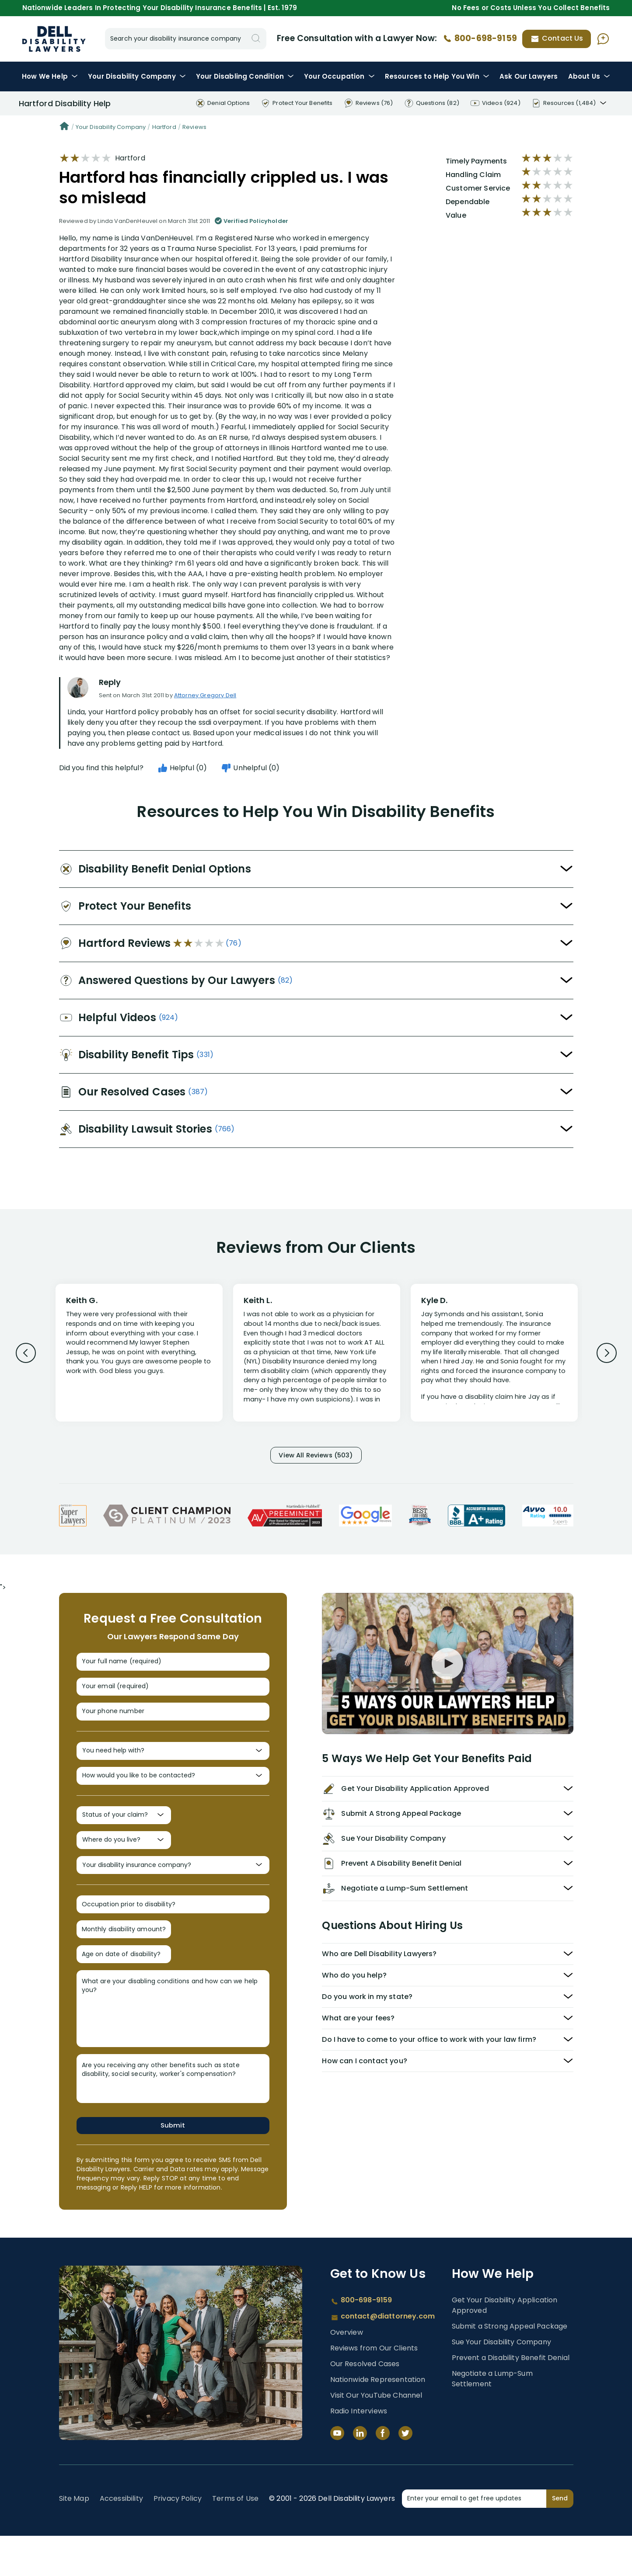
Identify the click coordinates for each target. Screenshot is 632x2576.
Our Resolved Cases (365, 2404)
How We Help (50, 76)
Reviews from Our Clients (374, 2388)
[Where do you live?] (124, 1865)
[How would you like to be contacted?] (173, 1793)
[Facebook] (383, 2473)
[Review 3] (494, 1357)
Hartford (164, 127)
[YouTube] (337, 2473)
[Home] (64, 127)
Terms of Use (235, 2539)
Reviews (194, 127)
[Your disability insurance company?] (173, 1893)
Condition (245, 76)
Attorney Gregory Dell (205, 695)
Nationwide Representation (378, 2420)
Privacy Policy (178, 2539)
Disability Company (137, 76)
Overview (346, 2372)
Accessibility (121, 2539)
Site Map (74, 2539)
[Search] (256, 39)
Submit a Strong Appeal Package (510, 2366)
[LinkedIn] (360, 2473)
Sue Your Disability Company (501, 2382)
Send (560, 2538)
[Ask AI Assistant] (603, 39)
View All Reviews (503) (316, 1456)
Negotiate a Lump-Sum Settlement (492, 2419)
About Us (589, 76)
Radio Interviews (359, 2451)
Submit (172, 2165)
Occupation (339, 76)
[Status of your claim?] (124, 1836)
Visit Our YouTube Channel (376, 2435)
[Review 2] (317, 1357)
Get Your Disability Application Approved (505, 2345)
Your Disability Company (111, 127)
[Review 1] (139, 1352)
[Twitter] (405, 2473)
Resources (437, 76)
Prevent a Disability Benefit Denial (511, 2398)
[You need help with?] (173, 1765)
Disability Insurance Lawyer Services (54, 39)
